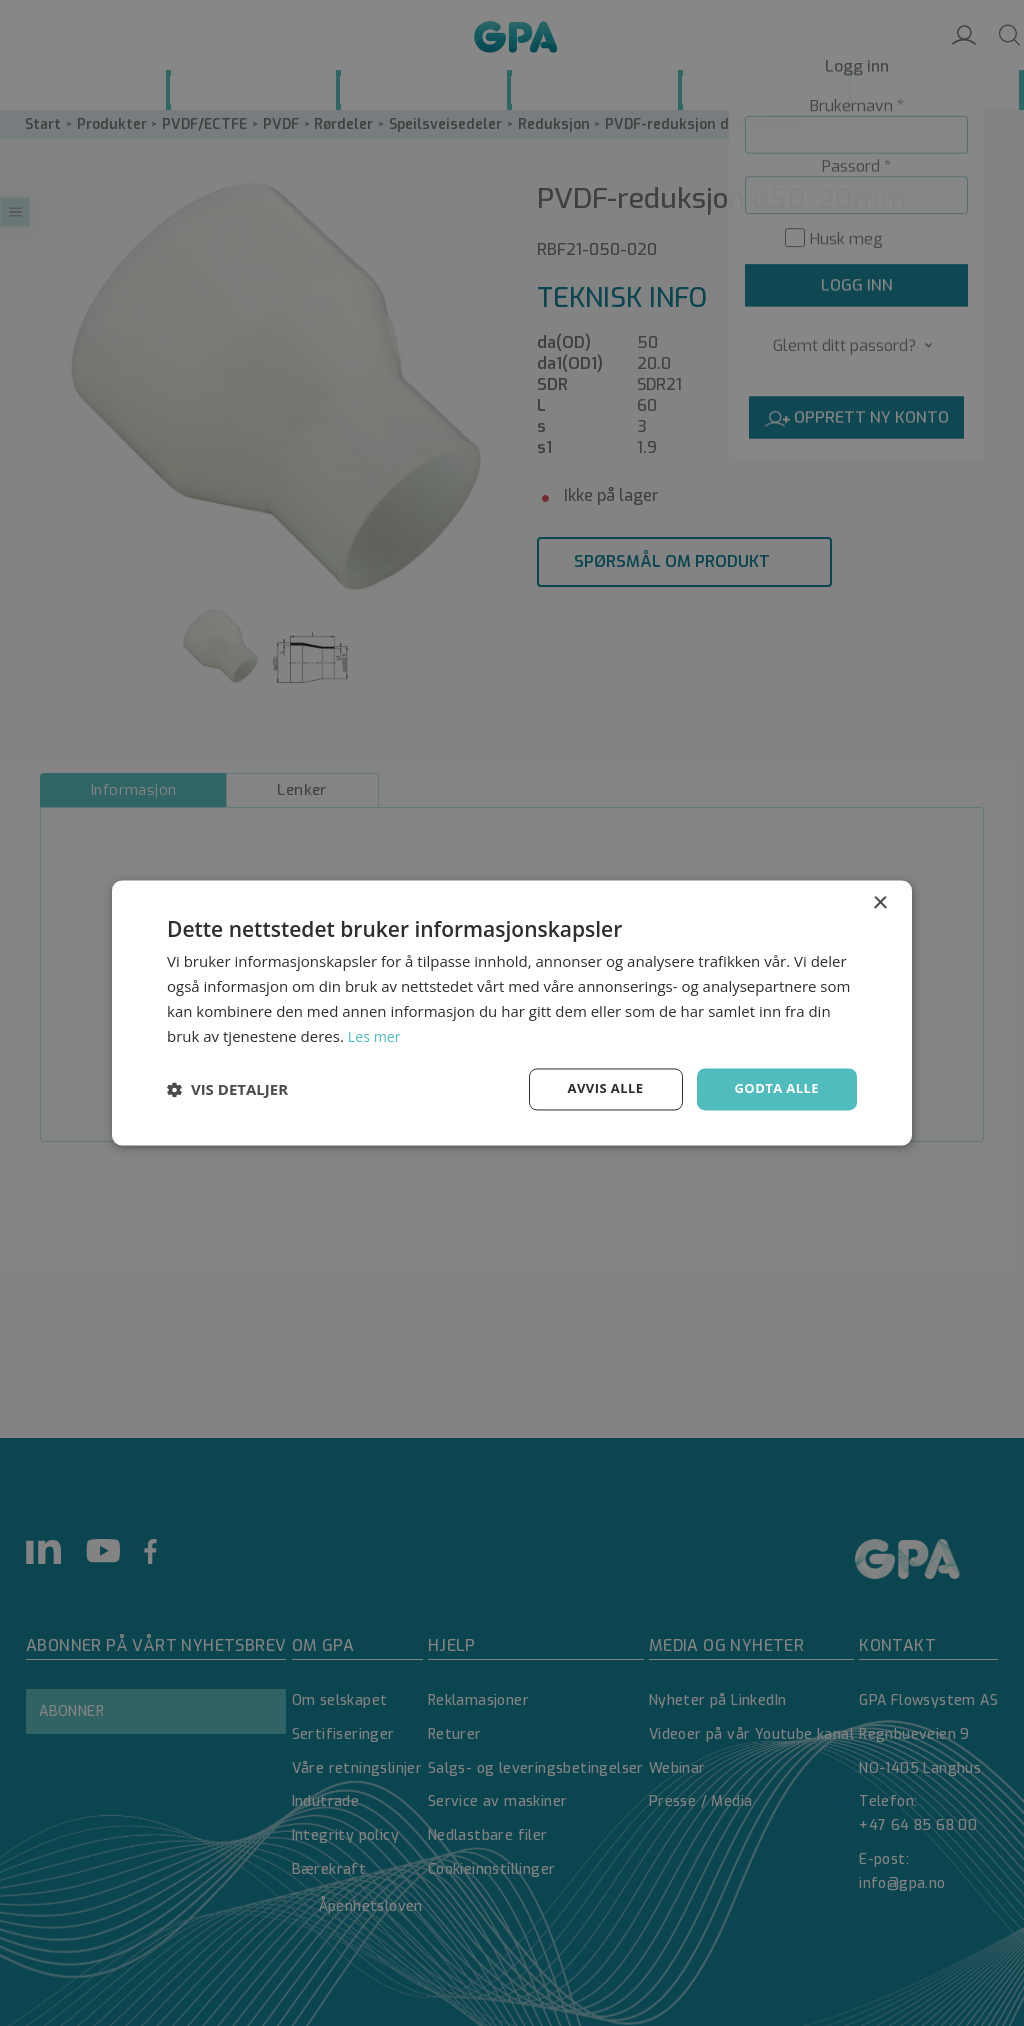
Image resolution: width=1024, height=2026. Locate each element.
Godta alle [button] (774, 1088)
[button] (227, 1090)
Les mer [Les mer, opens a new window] (376, 1035)
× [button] (879, 902)
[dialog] (512, 1013)
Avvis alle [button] (596, 1088)
